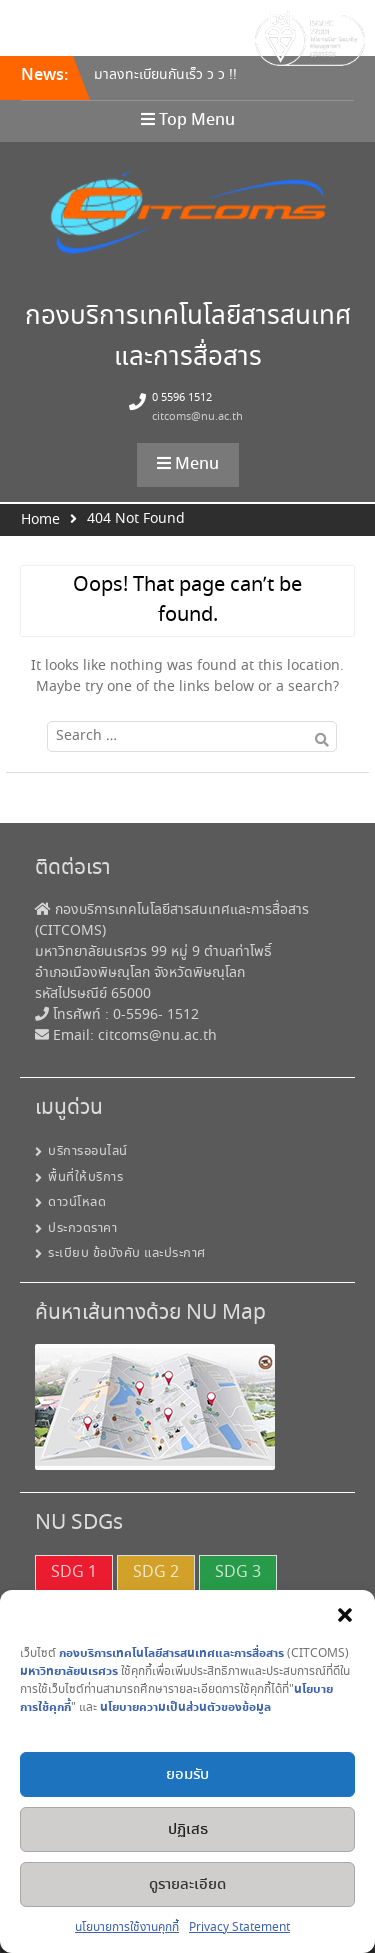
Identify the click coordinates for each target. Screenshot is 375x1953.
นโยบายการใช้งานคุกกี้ (127, 1927)
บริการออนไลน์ (88, 1151)
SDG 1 (74, 1572)
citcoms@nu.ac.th (197, 417)
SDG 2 (156, 1572)
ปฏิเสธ (188, 1830)
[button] (345, 1615)
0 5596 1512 (182, 398)
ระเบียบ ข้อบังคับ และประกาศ (127, 1253)
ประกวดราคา (82, 1228)
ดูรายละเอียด (187, 1885)
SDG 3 (238, 1572)
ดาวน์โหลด (77, 1202)
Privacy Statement (239, 1927)
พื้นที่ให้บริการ (85, 1177)
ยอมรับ (187, 1775)
